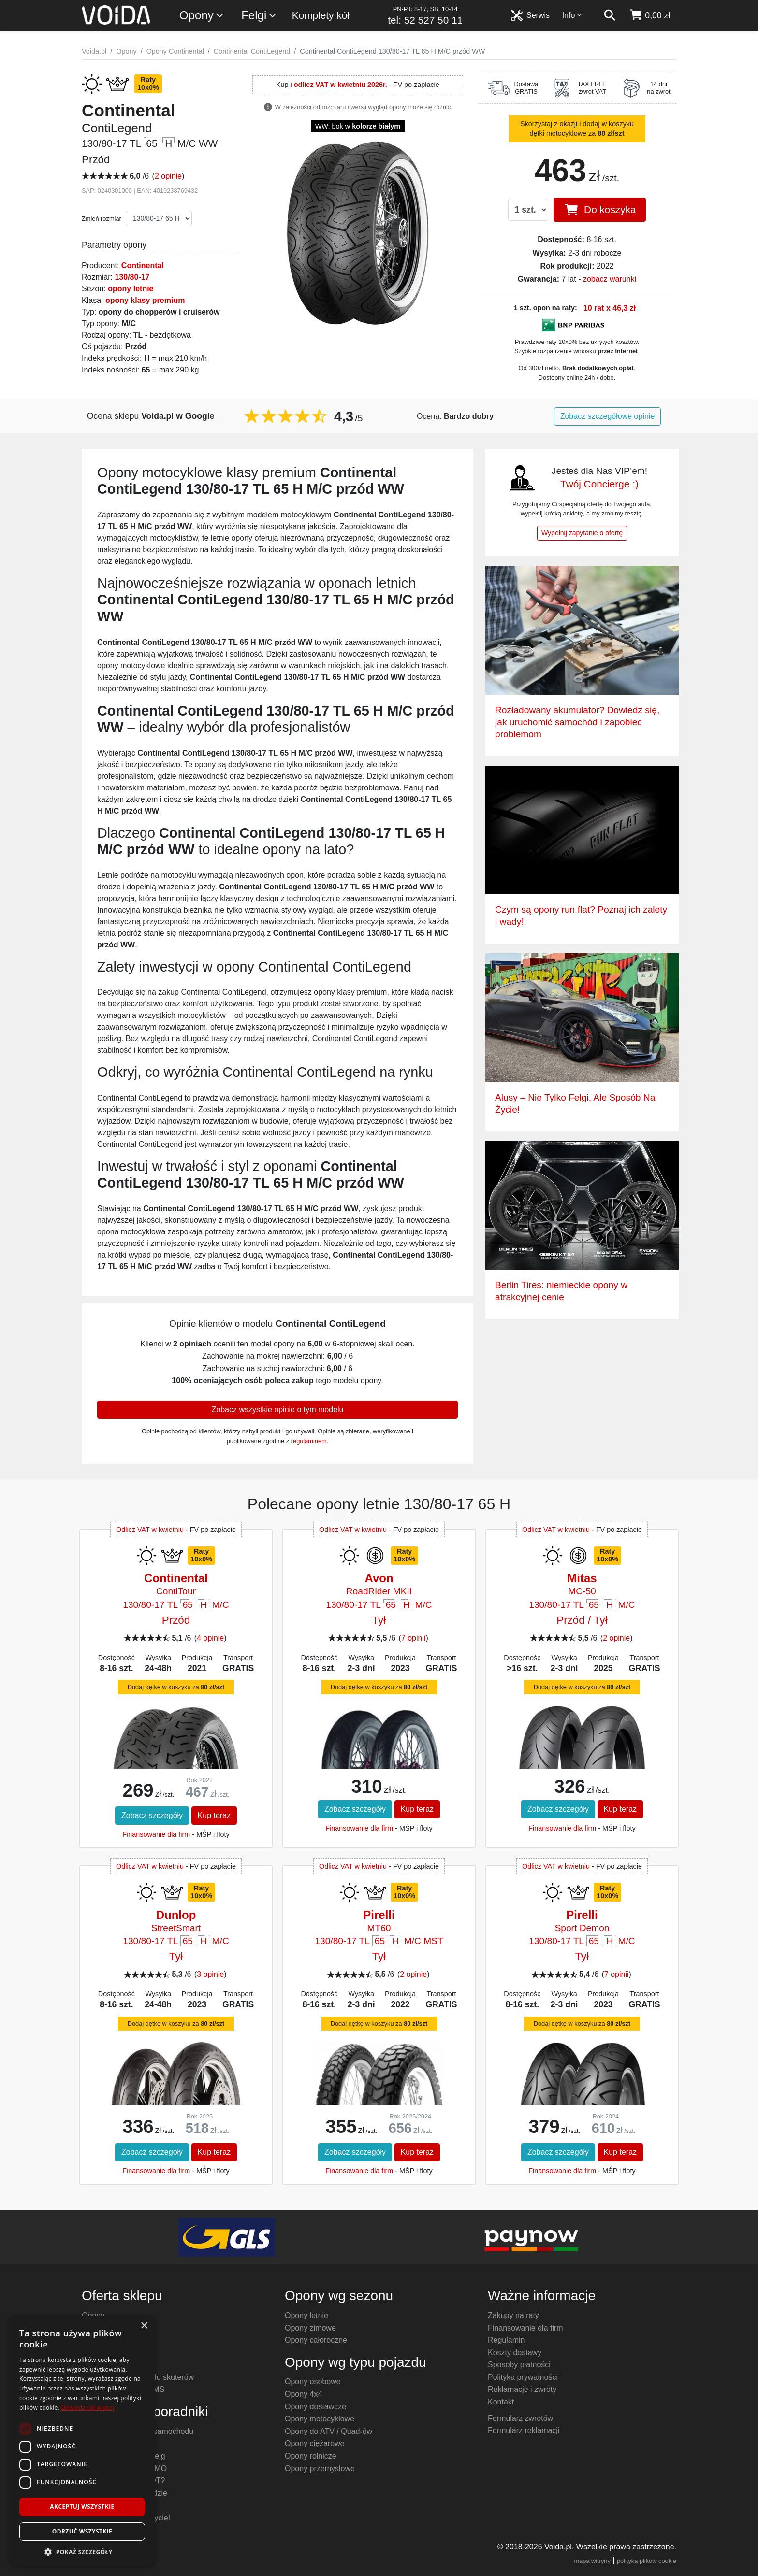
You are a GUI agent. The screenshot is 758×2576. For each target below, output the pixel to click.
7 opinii (413, 1638)
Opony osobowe (313, 2381)
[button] (82, 2552)
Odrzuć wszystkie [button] (82, 2531)
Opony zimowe (310, 2328)
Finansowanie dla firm (156, 1834)
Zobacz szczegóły (152, 1815)
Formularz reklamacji (523, 2430)
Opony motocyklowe (319, 2419)
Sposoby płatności (519, 2365)
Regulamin (506, 2340)
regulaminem (309, 1441)
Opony (201, 16)
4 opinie (210, 1638)
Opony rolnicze (310, 2456)
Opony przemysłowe (320, 2468)
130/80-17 (132, 277)
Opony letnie (306, 2315)
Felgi (259, 16)
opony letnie (130, 289)
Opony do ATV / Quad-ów (328, 2431)
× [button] (143, 2326)
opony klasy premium (145, 300)
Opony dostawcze (315, 2407)
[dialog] (82, 2441)
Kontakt (501, 2402)
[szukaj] (610, 15)
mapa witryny (592, 2560)
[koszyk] (649, 15)
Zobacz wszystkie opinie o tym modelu (278, 1409)
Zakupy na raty (513, 2315)
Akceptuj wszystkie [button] (82, 2507)
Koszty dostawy (514, 2352)
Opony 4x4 (303, 2394)
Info (572, 15)
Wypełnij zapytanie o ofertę (582, 533)
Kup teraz (214, 1815)
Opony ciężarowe (315, 2443)
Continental (142, 265)
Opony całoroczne (316, 2340)
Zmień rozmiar (101, 218)
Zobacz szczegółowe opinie (607, 416)
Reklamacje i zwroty (522, 2389)
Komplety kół (321, 15)
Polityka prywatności (523, 2377)
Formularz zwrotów (520, 2418)
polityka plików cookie (646, 2560)
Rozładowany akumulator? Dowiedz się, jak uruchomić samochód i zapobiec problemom (577, 722)
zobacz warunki (609, 279)
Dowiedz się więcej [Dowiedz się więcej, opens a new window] (87, 2408)
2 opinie (168, 176)
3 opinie (210, 1974)
